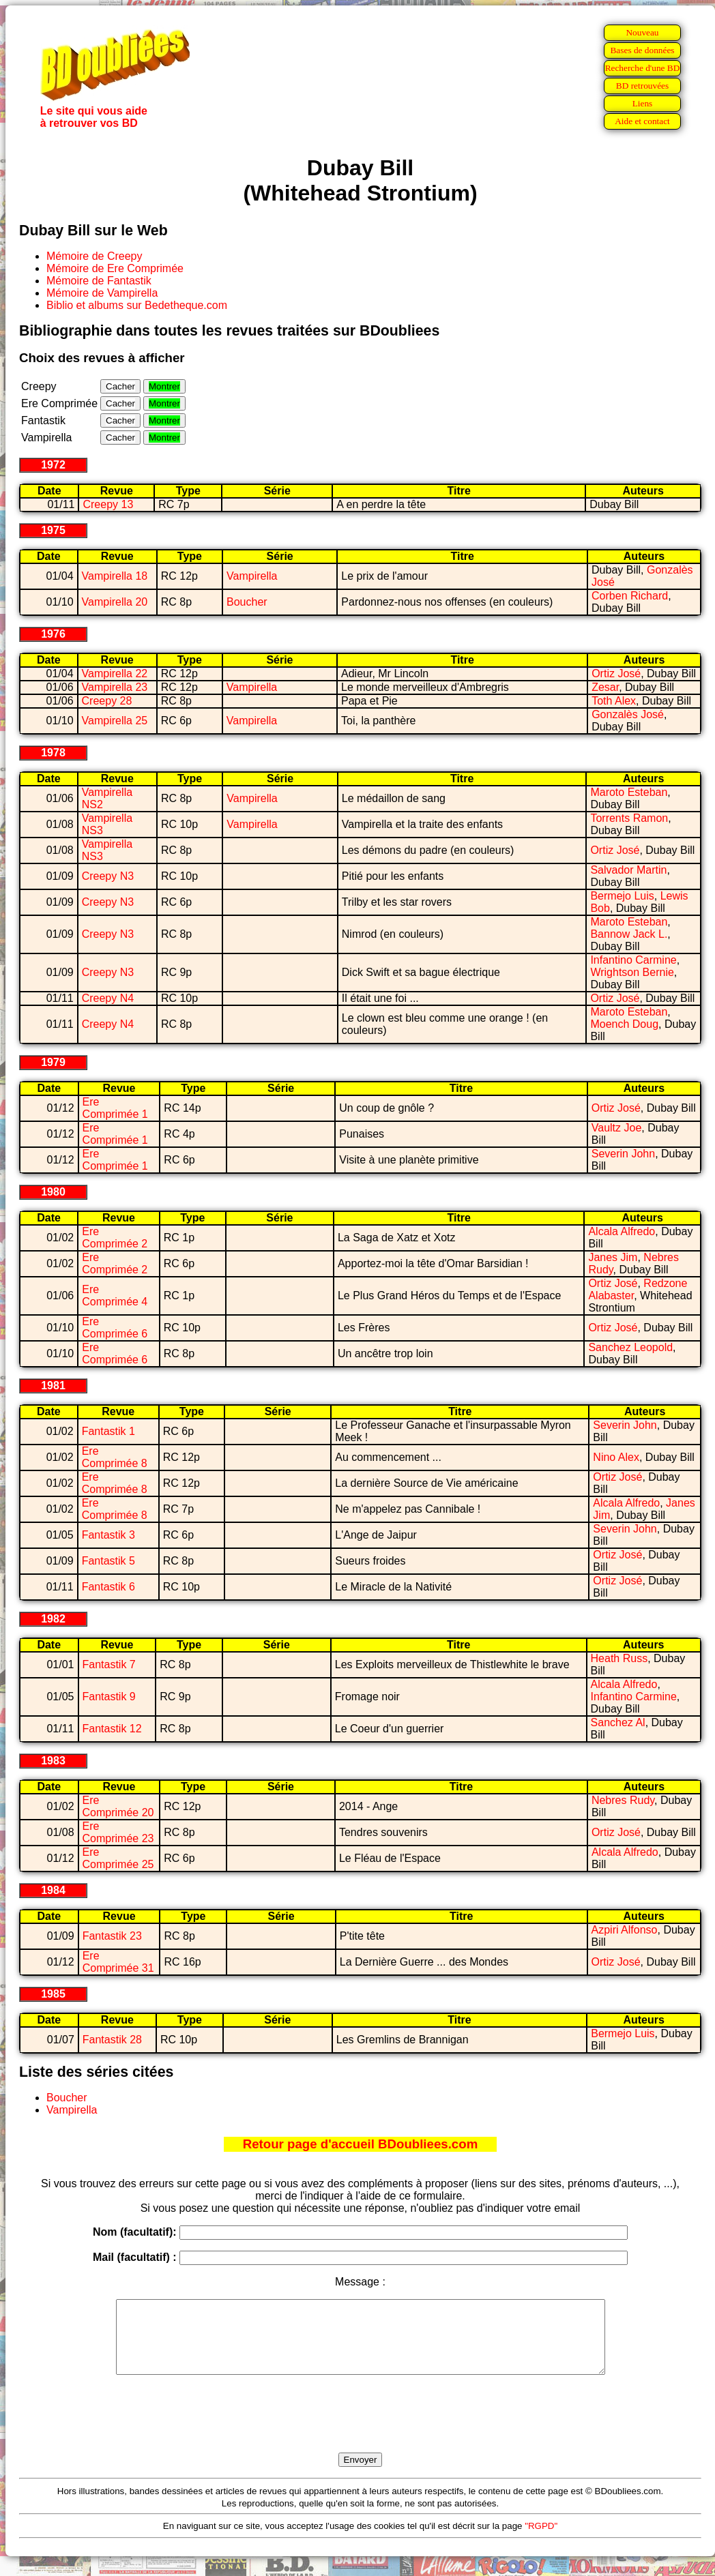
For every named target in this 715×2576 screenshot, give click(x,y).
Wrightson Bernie (631, 972)
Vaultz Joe (617, 1128)
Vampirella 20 (115, 602)
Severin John (623, 1153)
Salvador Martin (628, 870)
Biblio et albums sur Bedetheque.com (136, 305)
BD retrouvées (642, 85)
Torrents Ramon (629, 818)
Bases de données (642, 50)
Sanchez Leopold (630, 1347)
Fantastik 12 (112, 1728)
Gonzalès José (628, 714)
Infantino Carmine (633, 960)
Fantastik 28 (112, 2039)
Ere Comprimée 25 (118, 1858)
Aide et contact (642, 121)
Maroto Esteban (628, 792)
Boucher (247, 602)
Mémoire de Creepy (94, 256)
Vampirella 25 (115, 720)
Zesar (605, 687)
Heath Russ (619, 1658)
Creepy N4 (108, 998)
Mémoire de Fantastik (98, 280)
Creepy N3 (108, 876)
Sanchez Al (618, 1722)
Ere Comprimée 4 (114, 1295)
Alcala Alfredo (621, 1231)
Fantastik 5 (108, 1561)
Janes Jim (612, 1257)
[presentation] (360, 2429)
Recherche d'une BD (642, 68)
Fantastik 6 (108, 1587)
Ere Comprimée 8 (114, 1457)
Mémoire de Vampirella (102, 293)
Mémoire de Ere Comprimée (115, 268)
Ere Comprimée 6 (114, 1327)
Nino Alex (616, 1457)
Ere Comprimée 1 (115, 1108)
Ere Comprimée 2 (114, 1237)
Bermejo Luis (622, 896)
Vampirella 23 (115, 687)
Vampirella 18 (115, 576)
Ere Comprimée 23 (118, 1832)
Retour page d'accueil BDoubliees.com (360, 2144)
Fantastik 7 (109, 1664)
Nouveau (642, 32)
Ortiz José (616, 673)
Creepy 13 (108, 504)
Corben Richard (630, 596)
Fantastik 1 (108, 1431)
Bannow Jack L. (628, 934)
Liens (642, 103)
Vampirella (252, 576)
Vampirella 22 (115, 673)
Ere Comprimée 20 (118, 1806)
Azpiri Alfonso (625, 1930)
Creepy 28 (107, 701)
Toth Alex (614, 701)
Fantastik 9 (109, 1696)
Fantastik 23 (112, 1936)
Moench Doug (624, 1024)
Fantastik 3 (108, 1535)
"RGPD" (541, 2540)
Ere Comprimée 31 (118, 1962)
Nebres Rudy (623, 1800)
